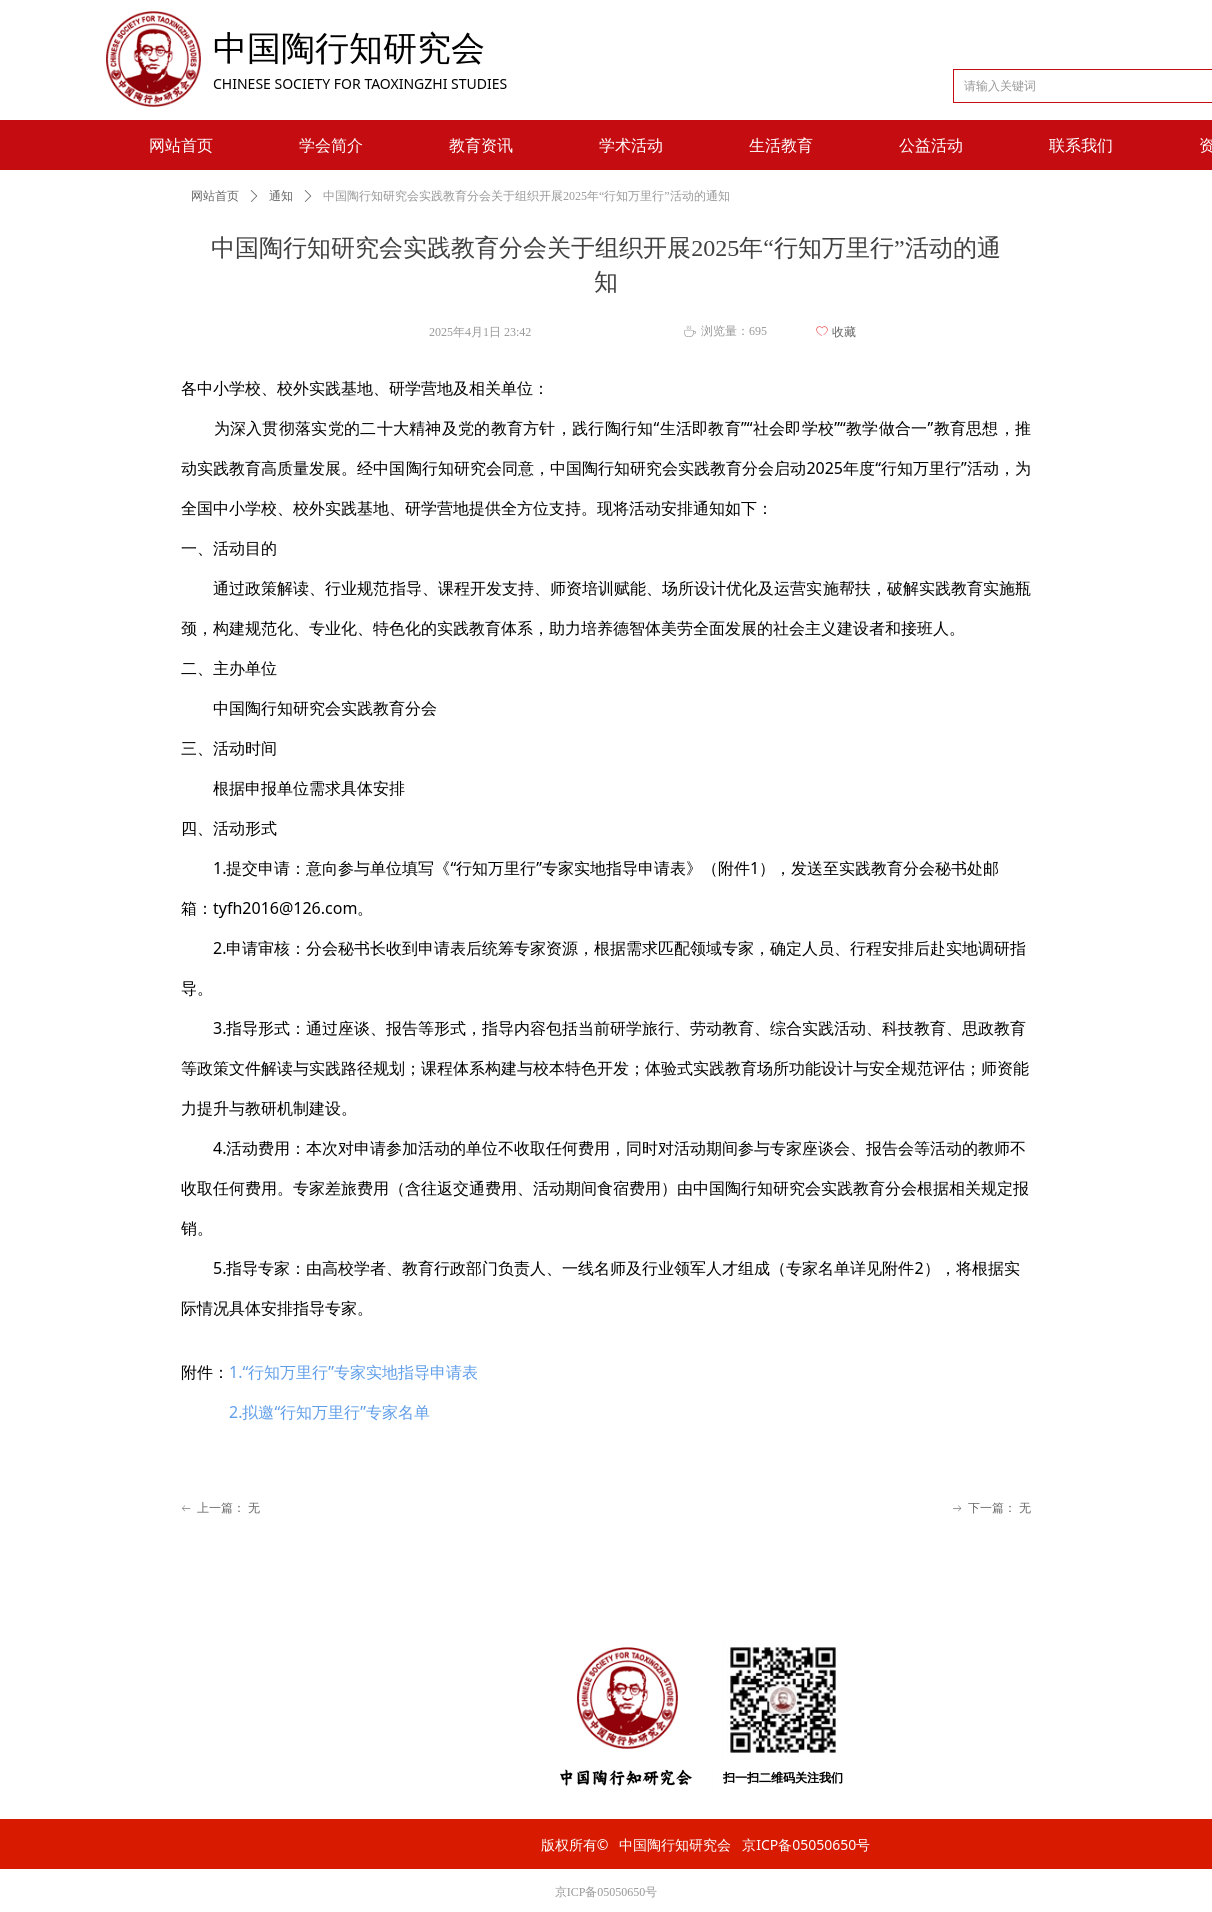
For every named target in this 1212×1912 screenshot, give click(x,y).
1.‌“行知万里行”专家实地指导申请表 (353, 1372)
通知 (281, 196)
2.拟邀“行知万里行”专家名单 (329, 1412)
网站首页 (215, 196)
